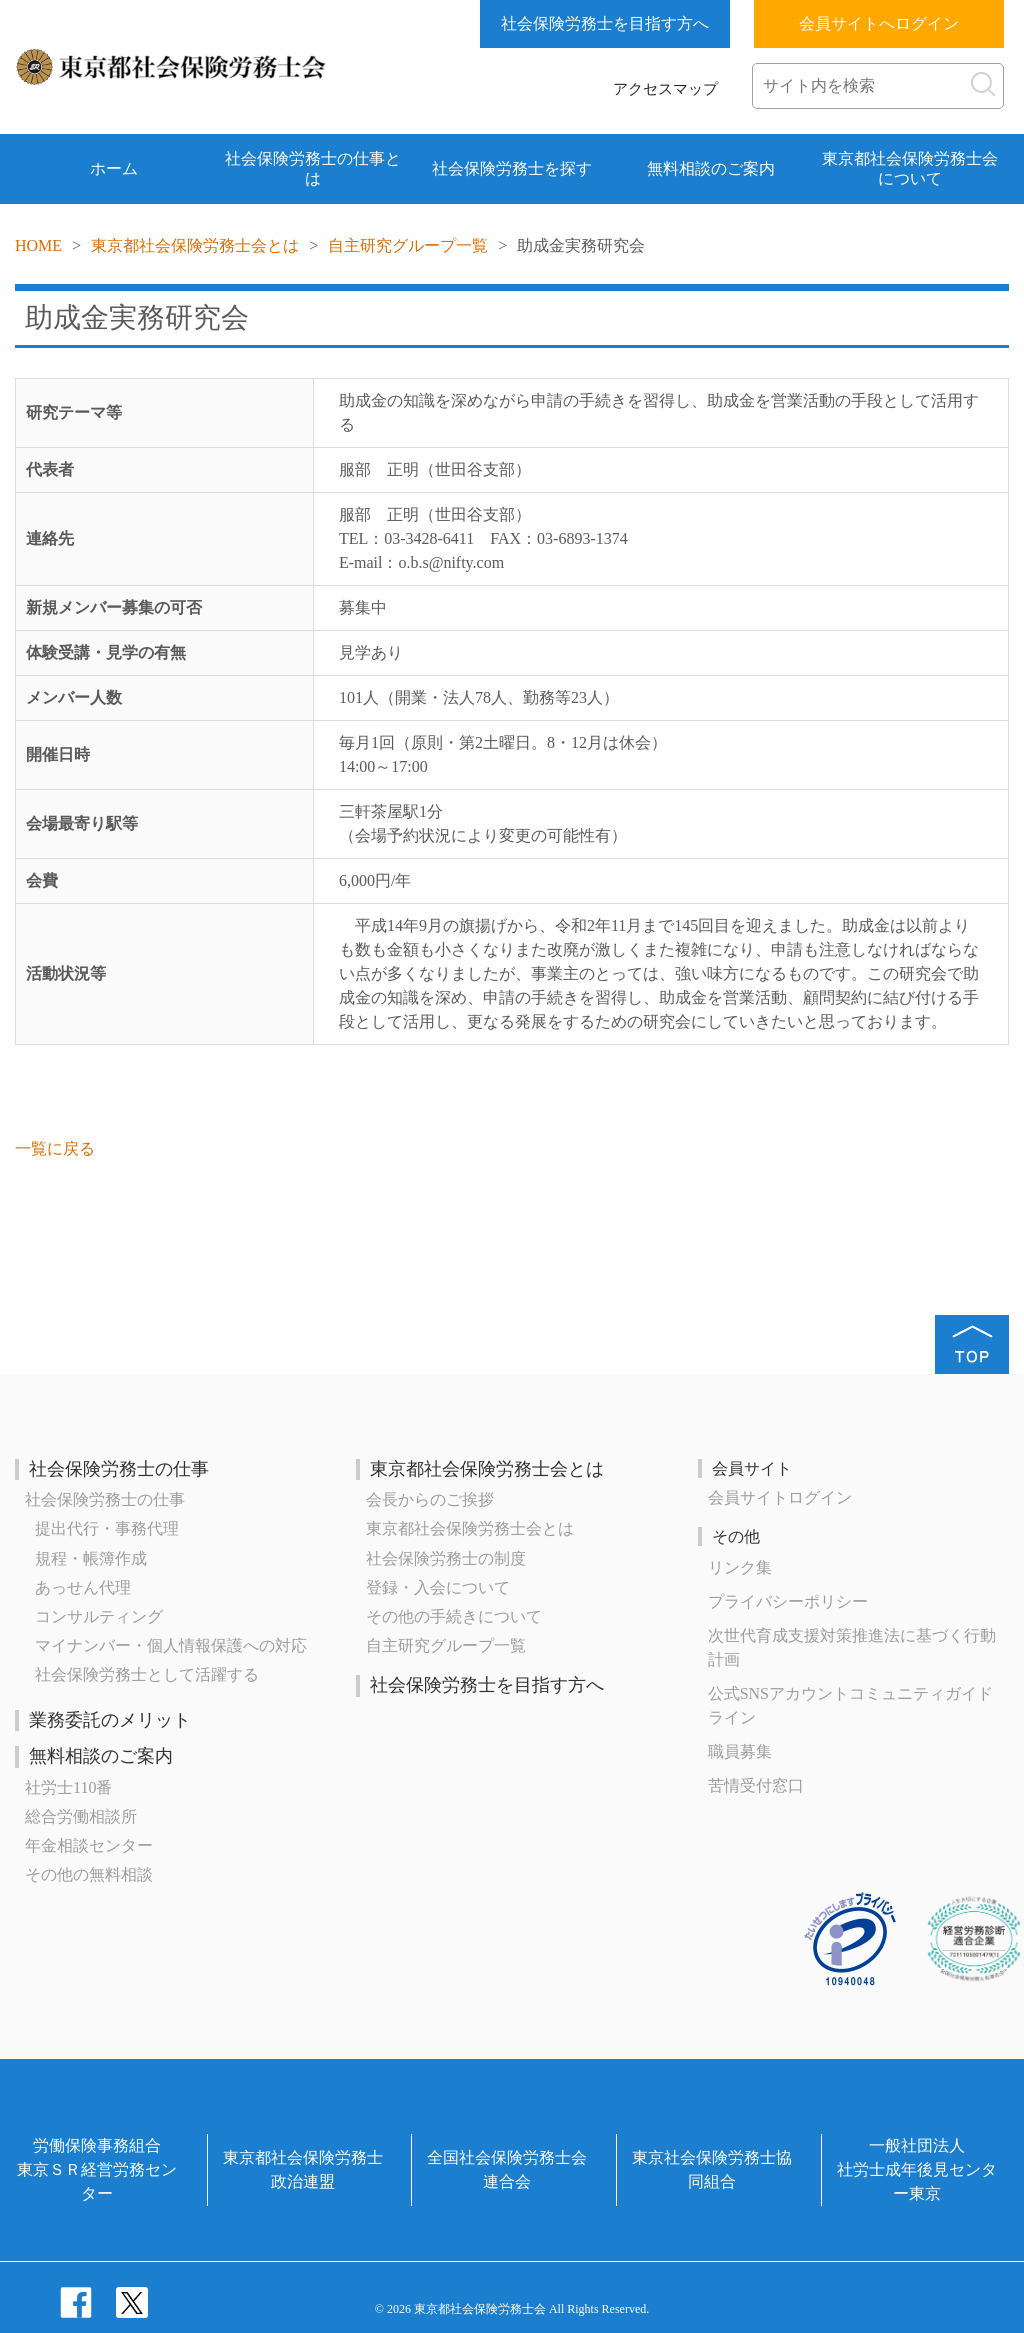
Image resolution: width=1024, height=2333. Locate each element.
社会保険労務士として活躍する (147, 1674)
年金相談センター (89, 1845)
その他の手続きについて (454, 1616)
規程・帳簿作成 (91, 1558)
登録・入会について (438, 1587)
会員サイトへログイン (879, 23)
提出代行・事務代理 (107, 1528)
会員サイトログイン (780, 1497)
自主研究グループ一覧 (408, 245)
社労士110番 (68, 1787)
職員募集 (740, 1751)
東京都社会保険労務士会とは (195, 245)
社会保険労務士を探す (512, 168)
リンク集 (740, 1567)
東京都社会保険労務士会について (910, 168)
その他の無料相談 (89, 1874)
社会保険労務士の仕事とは (313, 168)
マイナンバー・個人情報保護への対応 (171, 1645)
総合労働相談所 (81, 1816)
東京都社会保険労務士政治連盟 (303, 2169)
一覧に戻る (55, 1148)
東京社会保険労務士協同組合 (712, 2169)
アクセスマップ (665, 89)
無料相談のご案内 (711, 168)
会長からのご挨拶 (430, 1499)
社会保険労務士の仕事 (119, 1469)
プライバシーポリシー (788, 1601)
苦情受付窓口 (756, 1785)
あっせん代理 (83, 1587)
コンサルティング (99, 1616)
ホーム (114, 168)
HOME (38, 245)
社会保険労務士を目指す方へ (605, 23)
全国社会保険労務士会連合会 (507, 2169)
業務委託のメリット (110, 1720)
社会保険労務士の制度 (446, 1558)
